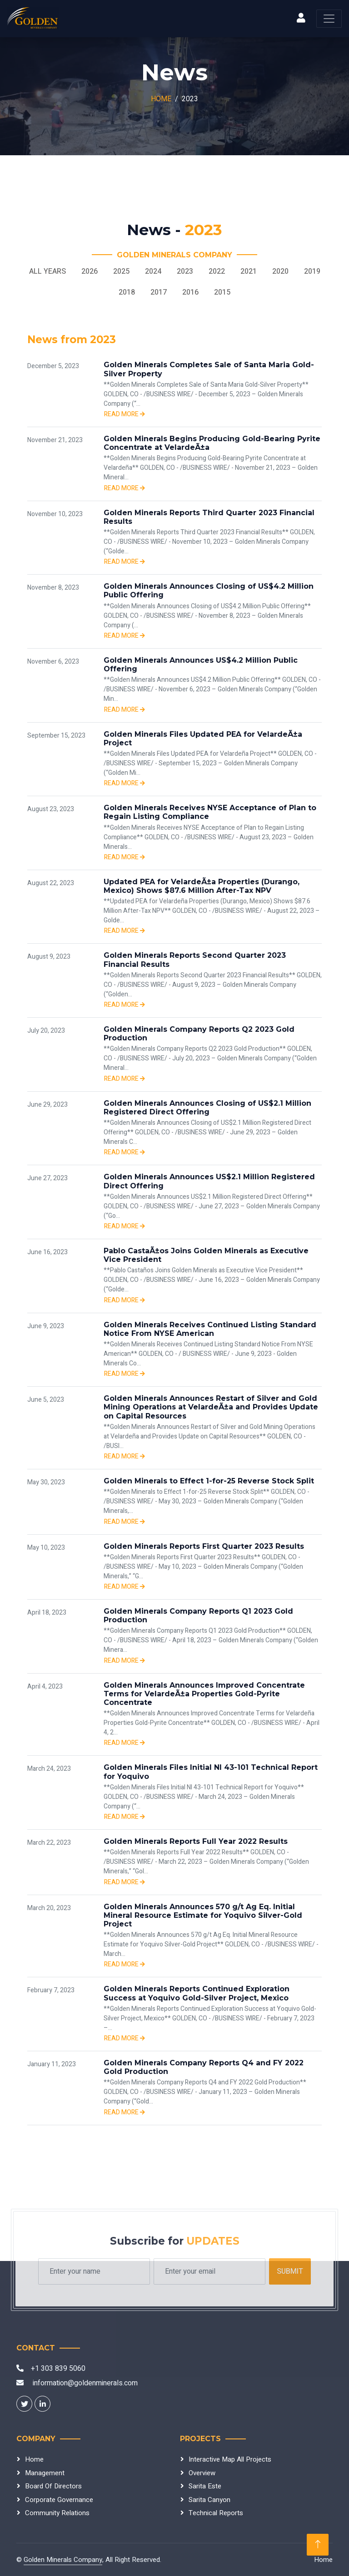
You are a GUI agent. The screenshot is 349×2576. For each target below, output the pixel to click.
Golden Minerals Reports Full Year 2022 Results (196, 1841)
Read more (124, 414)
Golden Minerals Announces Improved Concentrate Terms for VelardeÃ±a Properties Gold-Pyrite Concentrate (204, 1694)
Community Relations (57, 2513)
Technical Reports (216, 2513)
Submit (290, 2271)
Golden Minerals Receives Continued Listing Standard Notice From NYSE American (210, 1329)
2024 (153, 271)
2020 (280, 271)
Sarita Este (205, 2486)
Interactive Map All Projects (230, 2459)
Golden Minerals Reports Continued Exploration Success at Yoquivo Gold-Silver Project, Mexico (196, 1993)
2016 (190, 292)
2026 (89, 271)
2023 (185, 271)
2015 (222, 292)
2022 (217, 271)
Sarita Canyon (209, 2500)
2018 (127, 292)
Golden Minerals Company (63, 2560)
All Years (47, 271)
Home (161, 99)
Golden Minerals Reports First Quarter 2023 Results (204, 1546)
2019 (312, 271)
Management (45, 2473)
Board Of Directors (53, 2486)
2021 (248, 271)
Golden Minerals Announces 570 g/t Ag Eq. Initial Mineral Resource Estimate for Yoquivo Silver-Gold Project (203, 1915)
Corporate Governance (59, 2500)
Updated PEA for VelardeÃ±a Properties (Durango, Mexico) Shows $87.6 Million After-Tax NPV (201, 886)
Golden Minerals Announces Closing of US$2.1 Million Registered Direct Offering (207, 1107)
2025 (121, 271)
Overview (202, 2473)
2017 (158, 292)
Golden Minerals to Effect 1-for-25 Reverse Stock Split (209, 1481)
